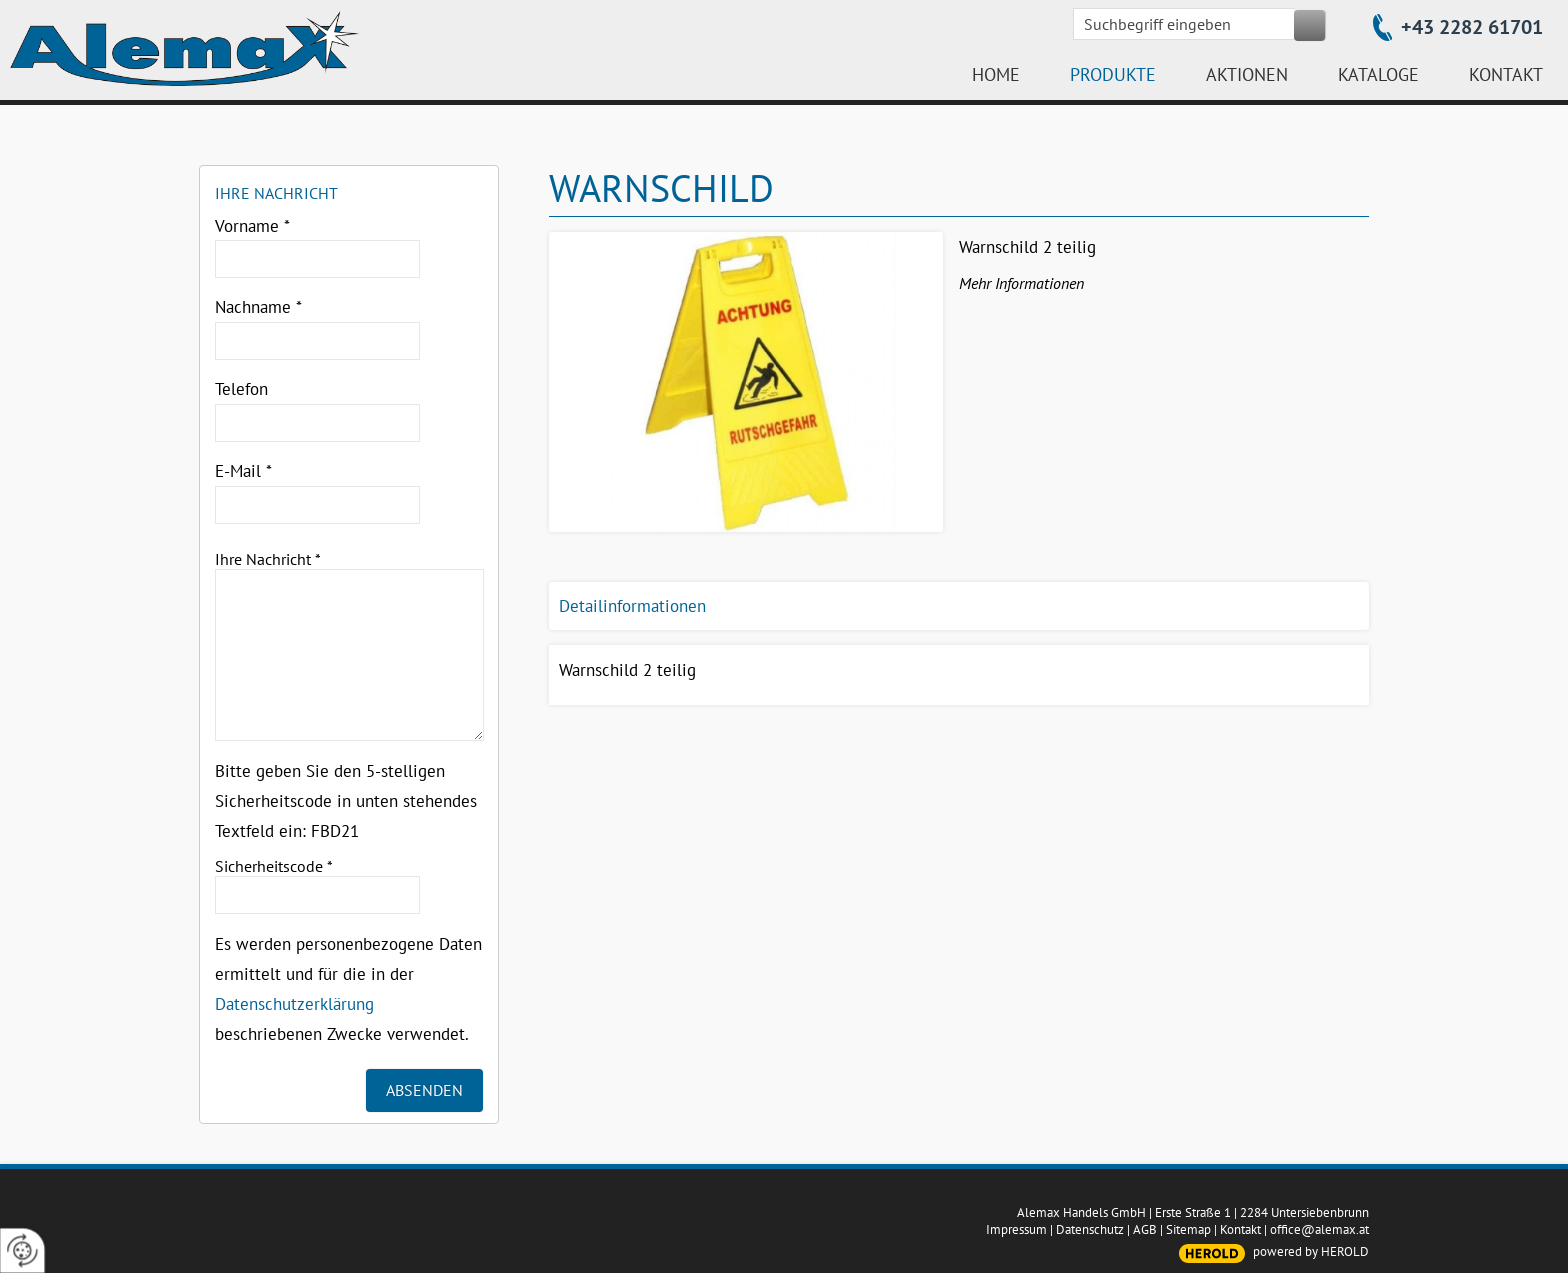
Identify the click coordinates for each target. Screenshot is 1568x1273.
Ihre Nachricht (268, 559)
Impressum (1016, 1229)
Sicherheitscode (274, 866)
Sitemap (1188, 1229)
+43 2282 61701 (1472, 27)
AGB (1145, 1229)
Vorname (252, 226)
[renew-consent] (22, 1250)
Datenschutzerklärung (294, 1004)
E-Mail (243, 471)
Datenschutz (1090, 1229)
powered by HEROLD (1311, 1251)
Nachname (258, 307)
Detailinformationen (632, 606)
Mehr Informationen (1021, 283)
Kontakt (1240, 1229)
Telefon (241, 389)
